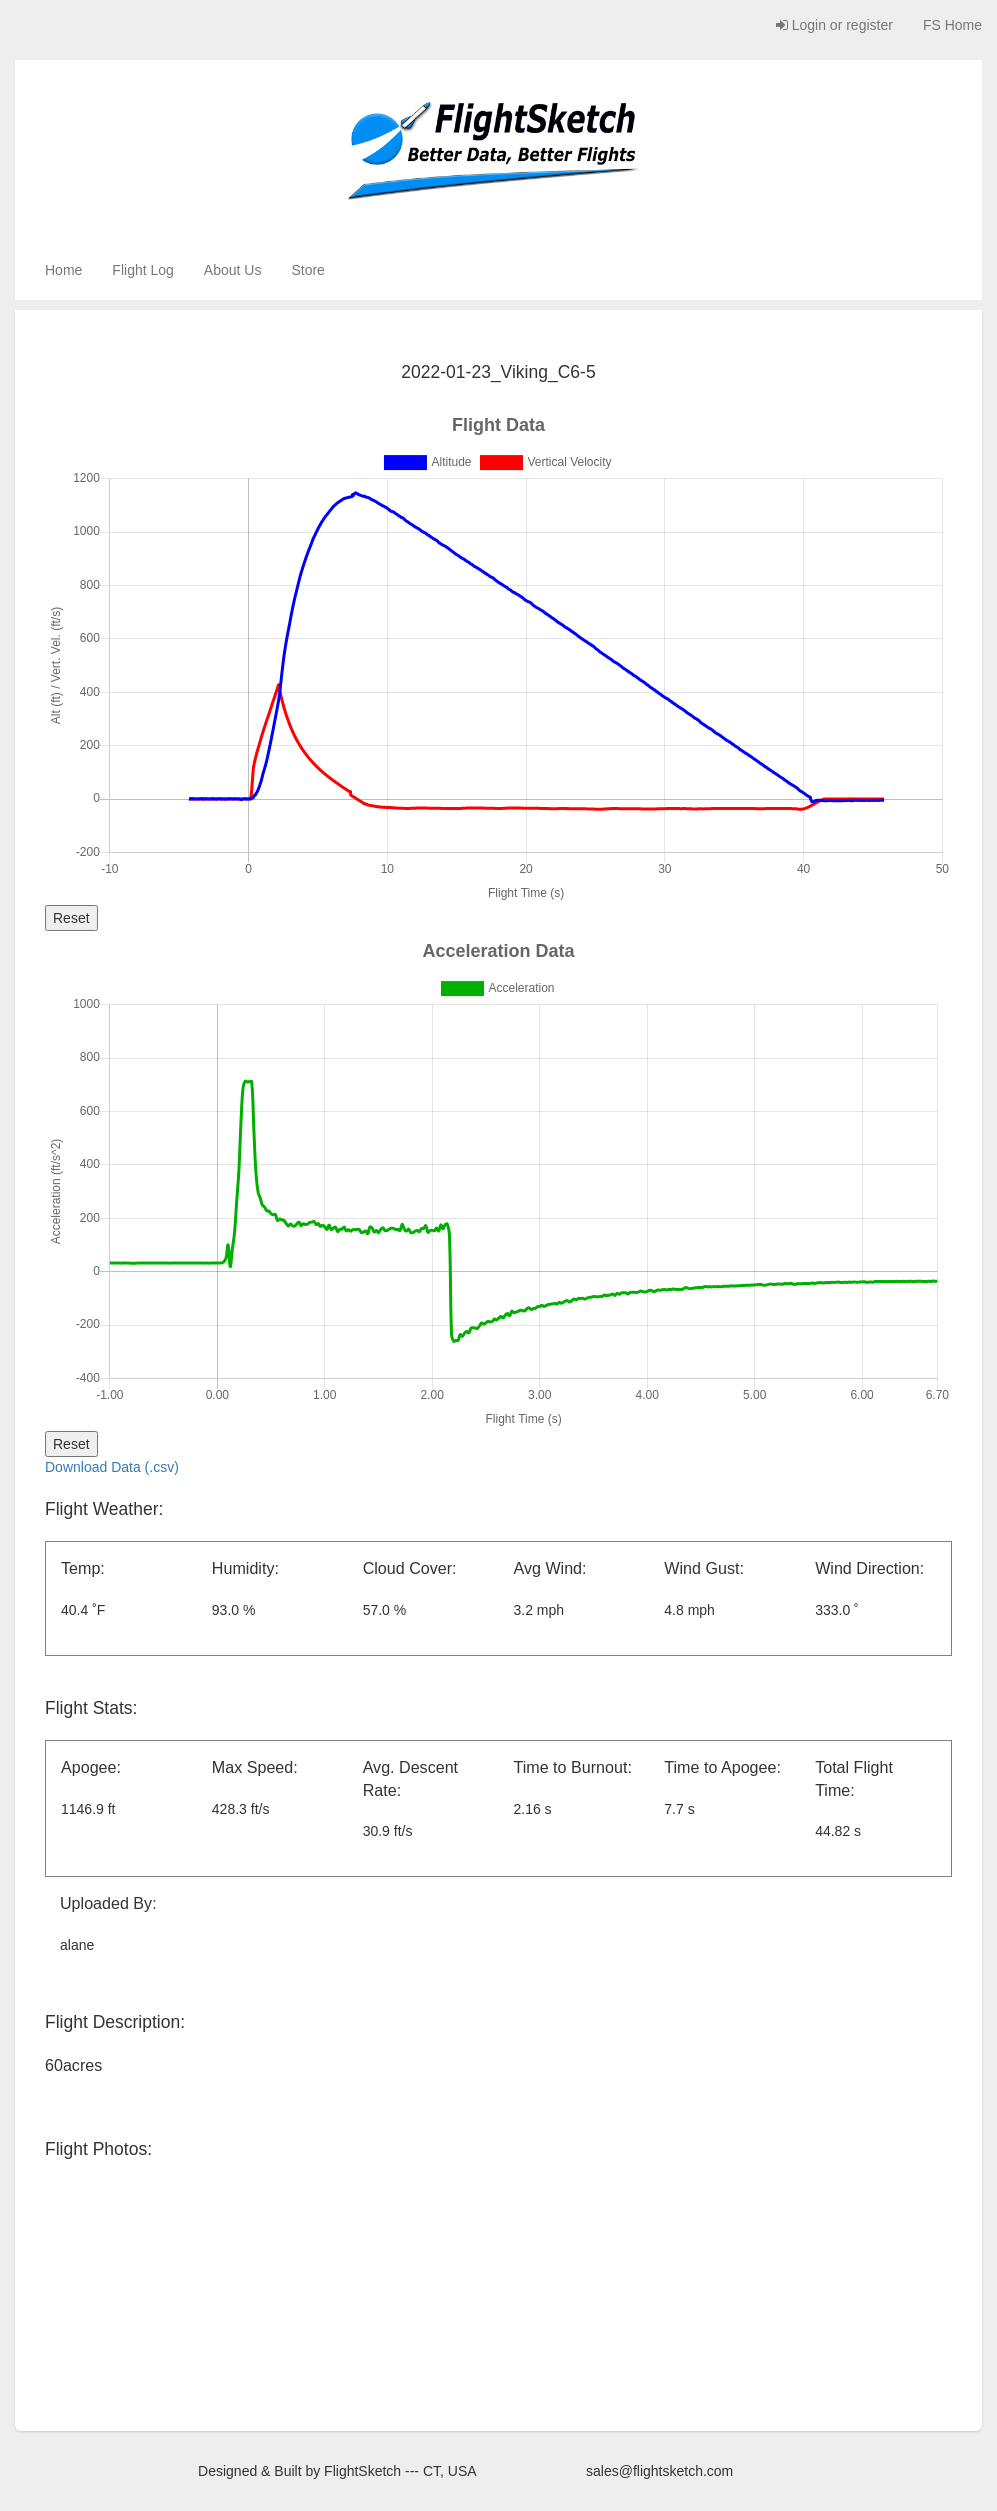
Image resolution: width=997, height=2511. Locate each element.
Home (63, 270)
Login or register (834, 25)
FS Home (952, 25)
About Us (233, 270)
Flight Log (142, 270)
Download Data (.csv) (112, 1467)
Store (307, 270)
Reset (71, 918)
